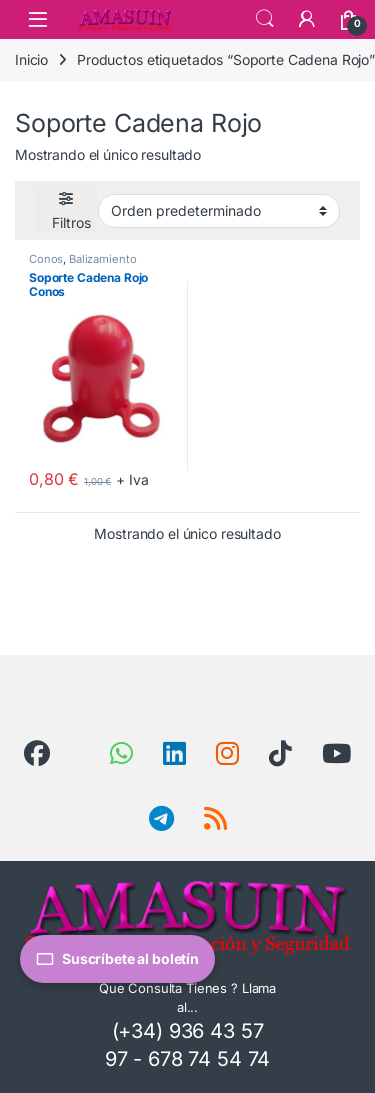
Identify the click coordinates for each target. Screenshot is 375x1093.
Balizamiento (102, 259)
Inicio (31, 59)
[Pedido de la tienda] (219, 211)
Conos (46, 259)
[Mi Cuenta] (307, 19)
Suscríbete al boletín (117, 959)
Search (265, 19)
